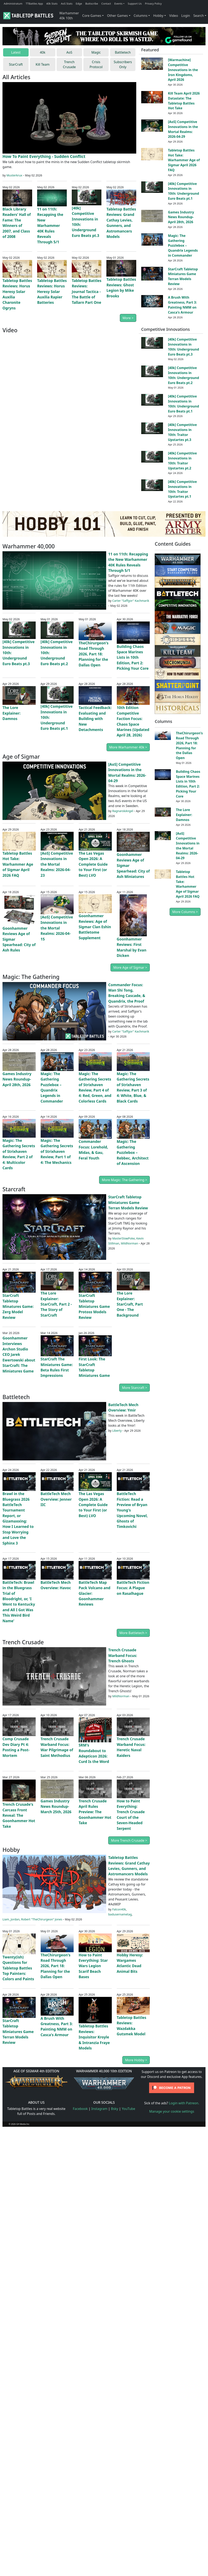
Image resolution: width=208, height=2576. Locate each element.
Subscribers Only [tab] (123, 64)
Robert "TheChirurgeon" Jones (41, 1919)
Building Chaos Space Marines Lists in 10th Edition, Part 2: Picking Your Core (133, 657)
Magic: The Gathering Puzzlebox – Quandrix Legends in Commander (183, 245)
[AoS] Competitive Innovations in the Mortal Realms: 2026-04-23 (57, 864)
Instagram (99, 2108)
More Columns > (185, 912)
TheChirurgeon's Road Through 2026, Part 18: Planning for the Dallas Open (93, 653)
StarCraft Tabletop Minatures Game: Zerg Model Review (18, 1306)
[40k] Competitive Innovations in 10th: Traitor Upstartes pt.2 (182, 460)
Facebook (80, 2108)
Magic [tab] (96, 52)
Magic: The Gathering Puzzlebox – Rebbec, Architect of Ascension (133, 1152)
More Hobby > (136, 2060)
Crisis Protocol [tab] (96, 64)
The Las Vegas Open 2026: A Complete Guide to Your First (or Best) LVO (93, 864)
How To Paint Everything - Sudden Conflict (43, 156)
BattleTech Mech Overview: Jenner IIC (56, 1499)
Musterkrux (14, 175)
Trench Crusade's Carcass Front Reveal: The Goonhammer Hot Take (18, 1815)
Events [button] (118, 3)
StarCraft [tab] (16, 64)
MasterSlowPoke (123, 1238)
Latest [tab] (16, 52)
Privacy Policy (153, 3)
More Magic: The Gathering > (124, 1180)
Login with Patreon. (184, 2103)
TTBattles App (34, 3)
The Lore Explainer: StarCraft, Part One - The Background (130, 1304)
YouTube (128, 2108)
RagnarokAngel (122, 811)
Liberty (117, 1431)
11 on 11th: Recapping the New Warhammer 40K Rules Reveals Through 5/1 (50, 225)
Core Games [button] (91, 15)
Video (173, 15)
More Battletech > (133, 1633)
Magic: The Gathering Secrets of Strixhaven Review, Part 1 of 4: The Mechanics (57, 1151)
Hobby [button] (158, 15)
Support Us (135, 3)
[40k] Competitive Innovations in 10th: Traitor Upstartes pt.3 (182, 432)
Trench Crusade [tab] (69, 64)
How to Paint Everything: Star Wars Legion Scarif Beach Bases (93, 1965)
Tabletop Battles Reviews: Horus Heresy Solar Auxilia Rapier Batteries (52, 291)
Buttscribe (91, 3)
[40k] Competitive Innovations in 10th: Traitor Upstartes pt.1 (182, 489)
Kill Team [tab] (43, 64)
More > (128, 318)
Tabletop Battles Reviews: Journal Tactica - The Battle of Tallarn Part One (86, 291)
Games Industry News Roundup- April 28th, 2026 (181, 217)
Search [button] (198, 15)
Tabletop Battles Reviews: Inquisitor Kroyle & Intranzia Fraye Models (94, 2036)
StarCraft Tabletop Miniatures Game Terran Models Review (183, 276)
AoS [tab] (69, 52)
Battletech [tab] (123, 52)
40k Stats (51, 3)
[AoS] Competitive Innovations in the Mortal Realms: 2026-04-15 (57, 928)
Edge (79, 3)
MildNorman (129, 1243)
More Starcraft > (134, 1387)
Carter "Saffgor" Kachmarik (130, 601)
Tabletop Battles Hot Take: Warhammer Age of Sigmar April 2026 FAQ (184, 160)
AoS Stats (66, 3)
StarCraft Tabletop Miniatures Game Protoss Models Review (94, 1306)
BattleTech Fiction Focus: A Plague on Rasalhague (133, 1588)
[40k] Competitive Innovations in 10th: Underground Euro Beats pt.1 (183, 191)
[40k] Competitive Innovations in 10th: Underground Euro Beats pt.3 (183, 346)
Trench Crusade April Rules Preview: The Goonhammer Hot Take (95, 1811)
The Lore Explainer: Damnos (11, 713)
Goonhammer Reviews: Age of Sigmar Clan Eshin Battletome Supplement (95, 926)
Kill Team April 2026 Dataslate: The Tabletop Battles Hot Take (184, 100)
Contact (106, 3)
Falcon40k (119, 1909)
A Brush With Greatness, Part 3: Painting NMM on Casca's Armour (182, 304)
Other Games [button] (117, 15)
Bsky (114, 2108)
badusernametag (120, 1914)
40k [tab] (42, 52)
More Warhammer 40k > (128, 747)
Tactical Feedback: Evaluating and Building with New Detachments (95, 718)
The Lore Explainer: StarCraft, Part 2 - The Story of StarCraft (56, 1304)
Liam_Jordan (10, 1919)
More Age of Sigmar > (130, 967)
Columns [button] (140, 15)
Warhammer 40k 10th (69, 15)
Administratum (13, 3)
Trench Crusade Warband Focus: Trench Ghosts (122, 1655)
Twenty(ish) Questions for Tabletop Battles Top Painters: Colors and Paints (18, 1968)
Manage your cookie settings (171, 2111)
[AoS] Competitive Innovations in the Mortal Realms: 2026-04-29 (183, 129)
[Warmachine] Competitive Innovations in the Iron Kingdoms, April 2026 (183, 70)
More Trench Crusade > (129, 1840)
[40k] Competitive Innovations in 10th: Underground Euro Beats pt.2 (183, 375)
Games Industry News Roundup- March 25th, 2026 (56, 1806)
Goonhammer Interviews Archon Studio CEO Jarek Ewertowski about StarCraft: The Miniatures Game (18, 1354)
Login (185, 15)
